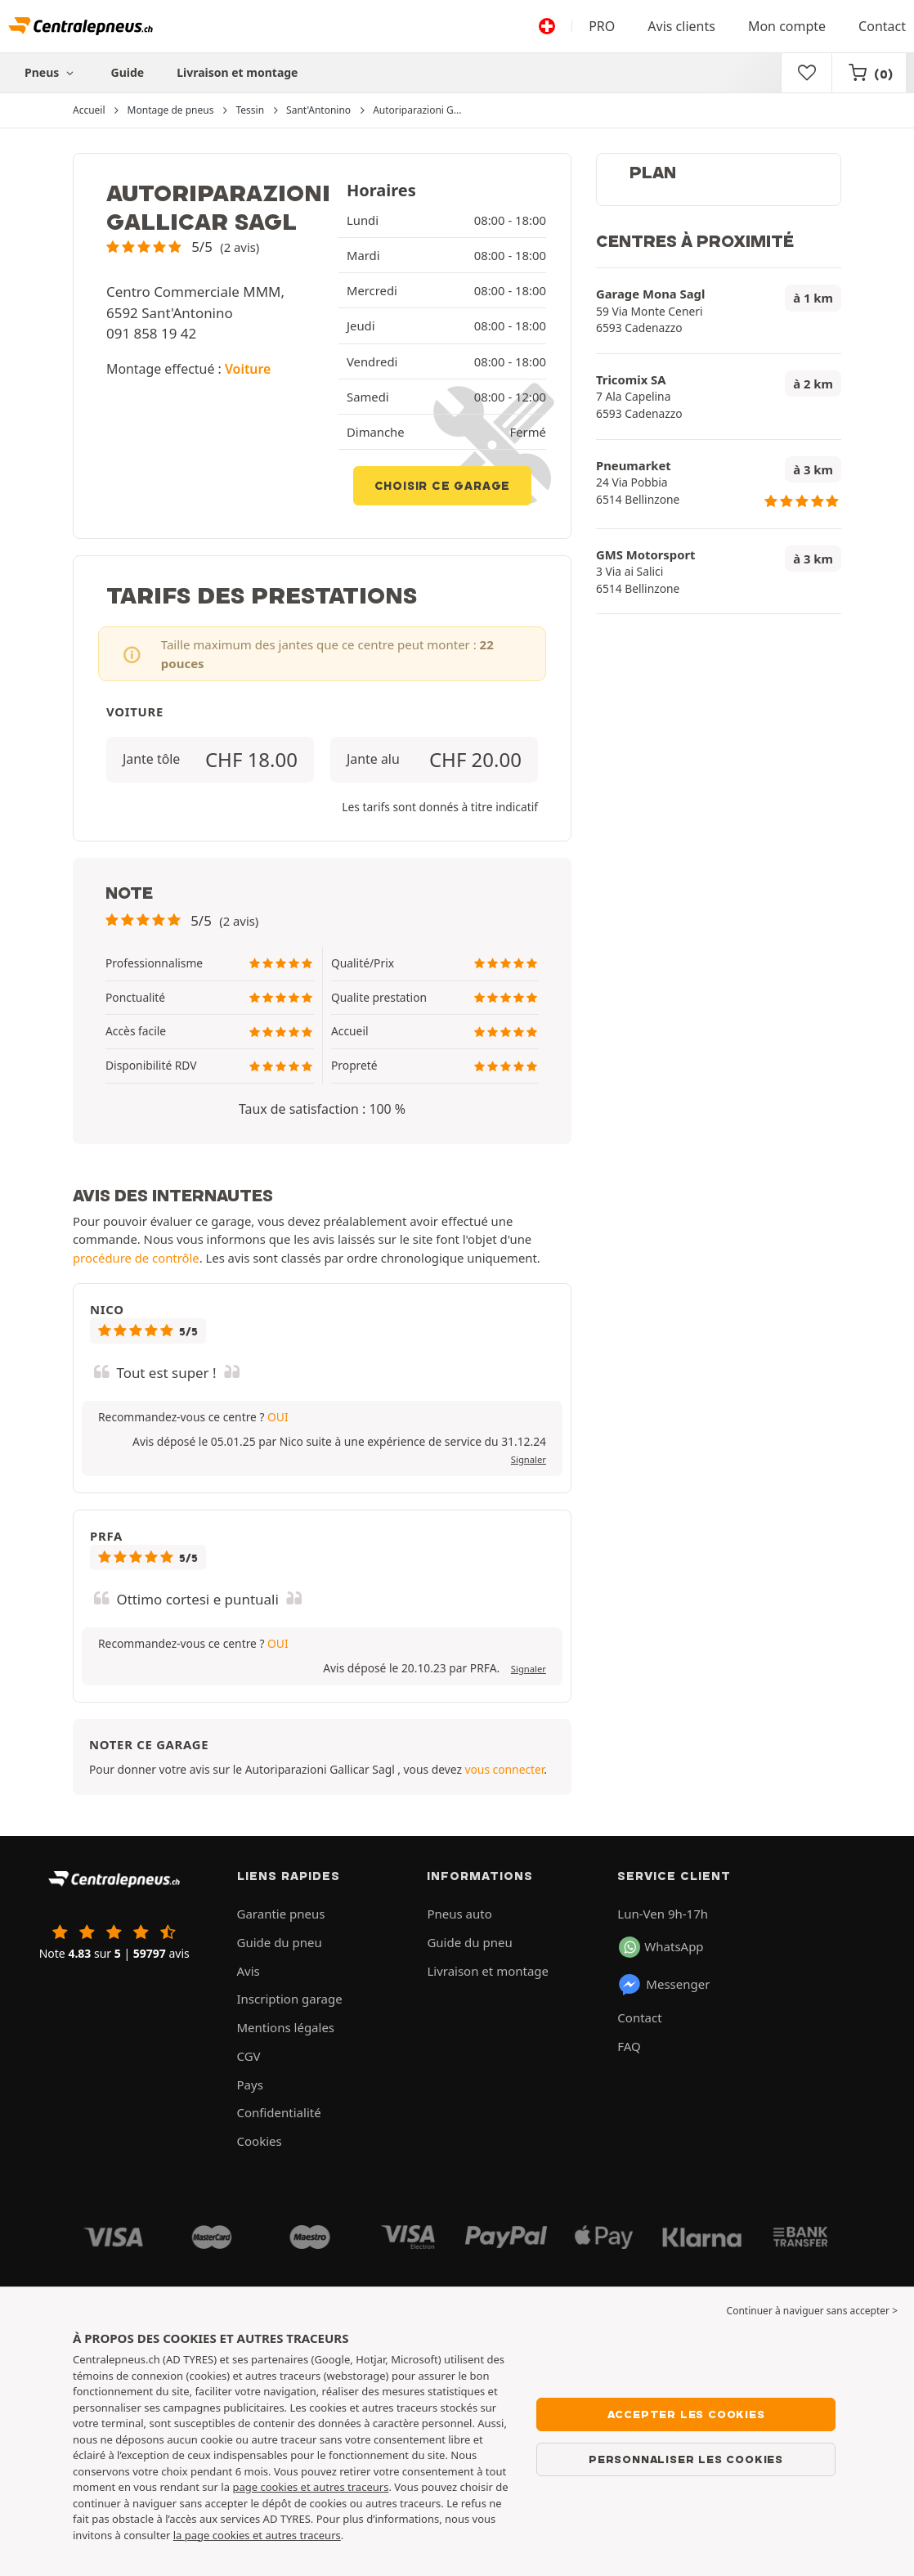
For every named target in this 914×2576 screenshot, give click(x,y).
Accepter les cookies (686, 2414)
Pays (250, 2084)
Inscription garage (290, 1998)
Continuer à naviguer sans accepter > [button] (812, 2311)
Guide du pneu (279, 1942)
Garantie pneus (281, 1913)
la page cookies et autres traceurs (257, 2535)
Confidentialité (279, 2112)
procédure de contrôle (136, 1258)
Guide (128, 72)
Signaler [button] (528, 1459)
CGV (249, 2056)
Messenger (663, 1984)
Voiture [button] (248, 369)
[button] (182, 246)
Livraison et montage (237, 72)
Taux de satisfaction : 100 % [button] (322, 1109)
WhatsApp (661, 1947)
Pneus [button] (51, 72)
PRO (602, 26)
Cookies (259, 2141)
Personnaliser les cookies (686, 2459)
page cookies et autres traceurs (310, 2487)
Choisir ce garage (442, 485)
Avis (248, 1971)
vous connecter (504, 1769)
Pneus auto (459, 1913)
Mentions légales (286, 2027)
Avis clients (681, 26)
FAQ (629, 2046)
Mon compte (787, 26)
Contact (882, 26)
